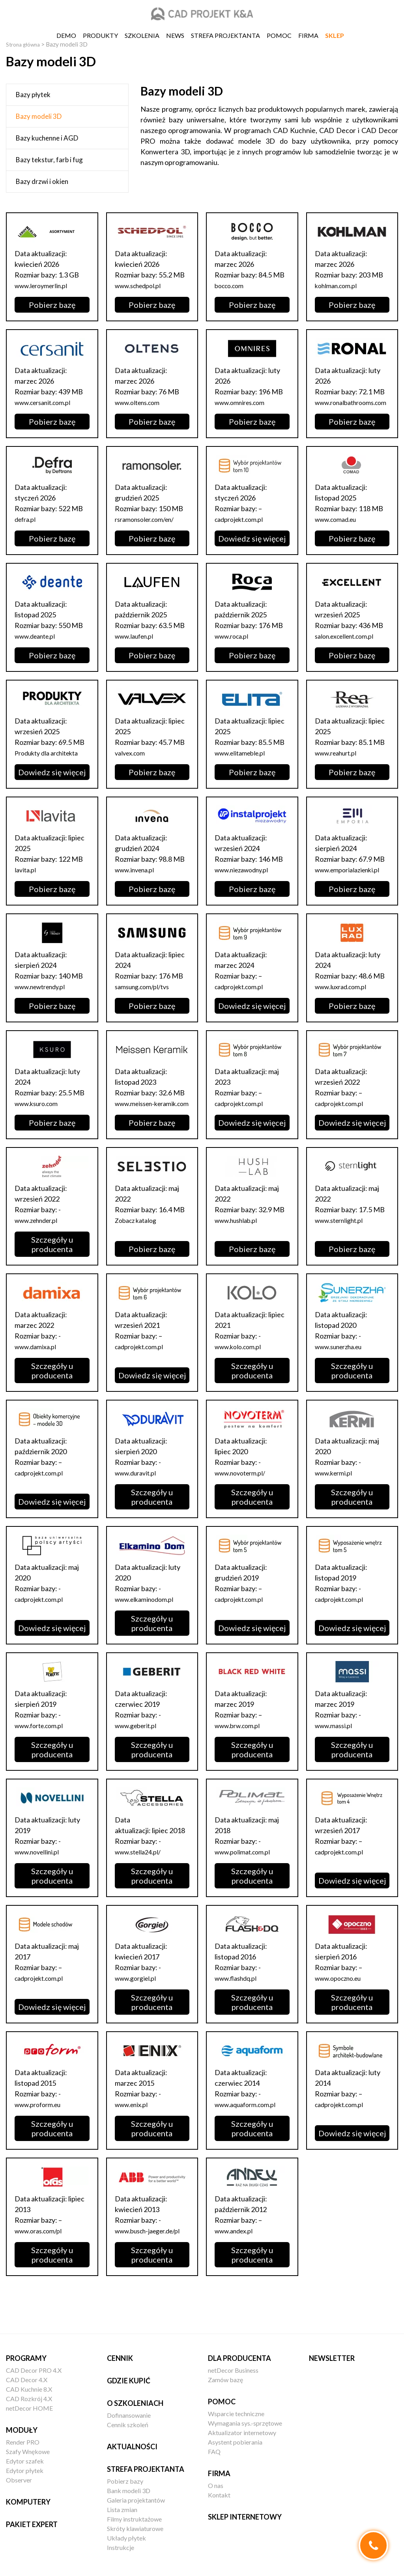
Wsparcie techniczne (236, 2413)
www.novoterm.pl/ (244, 1494)
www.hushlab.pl (239, 1241)
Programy (26, 2358)
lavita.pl (26, 880)
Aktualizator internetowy (242, 2432)
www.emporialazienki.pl (351, 880)
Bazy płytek (33, 94)
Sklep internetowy (245, 2516)
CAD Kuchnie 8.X (29, 2389)
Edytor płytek (24, 2470)
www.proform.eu (41, 2125)
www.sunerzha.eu (342, 1367)
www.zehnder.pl (40, 1241)
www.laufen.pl (137, 646)
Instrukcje (120, 2547)
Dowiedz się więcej (252, 549)
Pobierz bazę (52, 304)
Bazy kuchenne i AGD (47, 138)
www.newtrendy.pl (44, 997)
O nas (215, 2485)
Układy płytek (126, 2538)
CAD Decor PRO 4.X (34, 2370)
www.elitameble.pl (243, 763)
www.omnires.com (243, 402)
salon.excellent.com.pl (348, 646)
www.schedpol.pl (141, 285)
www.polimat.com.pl (246, 1873)
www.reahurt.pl (339, 763)
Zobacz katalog (138, 1241)
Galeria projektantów (136, 2500)
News (175, 35)
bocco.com (231, 285)
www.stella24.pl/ (141, 1873)
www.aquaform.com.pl (249, 2125)
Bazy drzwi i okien (42, 181)
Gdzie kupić (128, 2380)
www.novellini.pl (40, 1873)
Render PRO (22, 2442)
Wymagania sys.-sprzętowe (245, 2423)
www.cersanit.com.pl (47, 402)
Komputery (28, 2501)
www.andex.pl (236, 2252)
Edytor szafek (25, 2461)
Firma (308, 35)
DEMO (66, 35)
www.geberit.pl (139, 1746)
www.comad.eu (339, 529)
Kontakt (219, 2495)
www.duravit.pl (138, 1494)
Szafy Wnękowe (28, 2451)
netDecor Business (233, 2370)
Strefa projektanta (225, 35)
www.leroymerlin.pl (45, 285)
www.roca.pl (234, 646)
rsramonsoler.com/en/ (149, 529)
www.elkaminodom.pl (148, 1620)
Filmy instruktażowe (134, 2519)
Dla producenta (239, 2358)
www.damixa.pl (38, 1367)
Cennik (120, 2358)
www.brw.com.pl (240, 1746)
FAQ (214, 2451)
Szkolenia (142, 35)
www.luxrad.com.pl (344, 997)
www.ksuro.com (39, 1114)
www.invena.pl (137, 880)
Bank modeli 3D (128, 2490)
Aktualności (132, 2446)
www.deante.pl (38, 646)
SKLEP (334, 35)
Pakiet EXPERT (32, 2524)
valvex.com (132, 763)
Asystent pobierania (235, 2442)
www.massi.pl (336, 1746)
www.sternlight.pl (342, 1241)
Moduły (21, 2430)
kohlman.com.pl (338, 285)
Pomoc (279, 35)
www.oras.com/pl (41, 2252)
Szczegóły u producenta (52, 1265)
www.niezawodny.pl (245, 880)
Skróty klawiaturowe (135, 2528)
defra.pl (27, 529)
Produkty (100, 35)
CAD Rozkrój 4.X (29, 2398)
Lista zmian (122, 2509)
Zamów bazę (225, 2379)
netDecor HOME (29, 2408)
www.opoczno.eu (341, 1999)
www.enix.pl (134, 2125)
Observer (19, 2480)
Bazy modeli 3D (39, 116)
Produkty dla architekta (51, 763)
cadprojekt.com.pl (242, 529)
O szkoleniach (135, 2403)
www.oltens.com (140, 402)
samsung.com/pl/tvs (146, 997)
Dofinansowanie (129, 2415)
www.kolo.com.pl (241, 1367)
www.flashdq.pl (238, 1999)
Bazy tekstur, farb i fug (49, 160)
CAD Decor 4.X (26, 2379)
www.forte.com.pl (42, 1746)
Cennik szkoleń (127, 2424)
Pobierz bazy (125, 2481)
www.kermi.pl (336, 1494)
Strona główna (25, 44)
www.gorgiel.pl (138, 1999)
